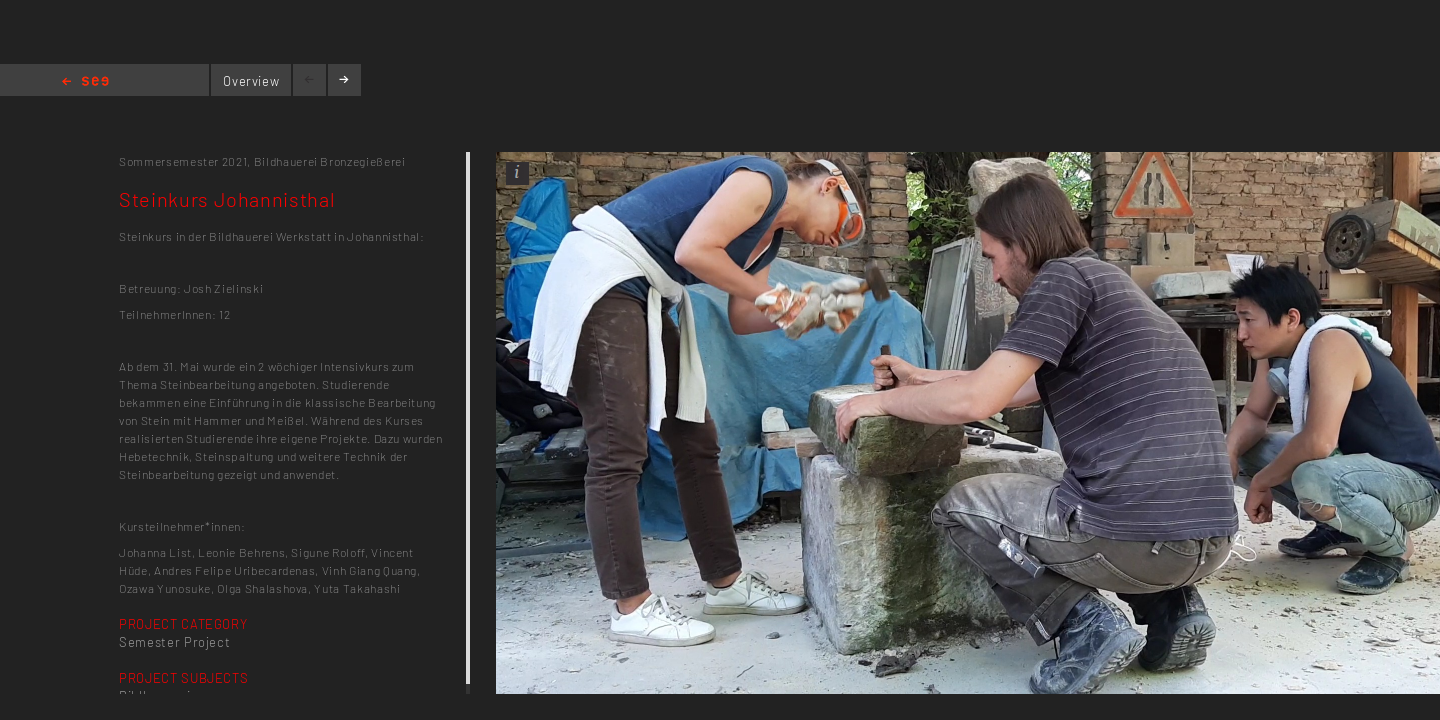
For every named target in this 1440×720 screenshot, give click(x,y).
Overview (251, 81)
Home (85, 82)
